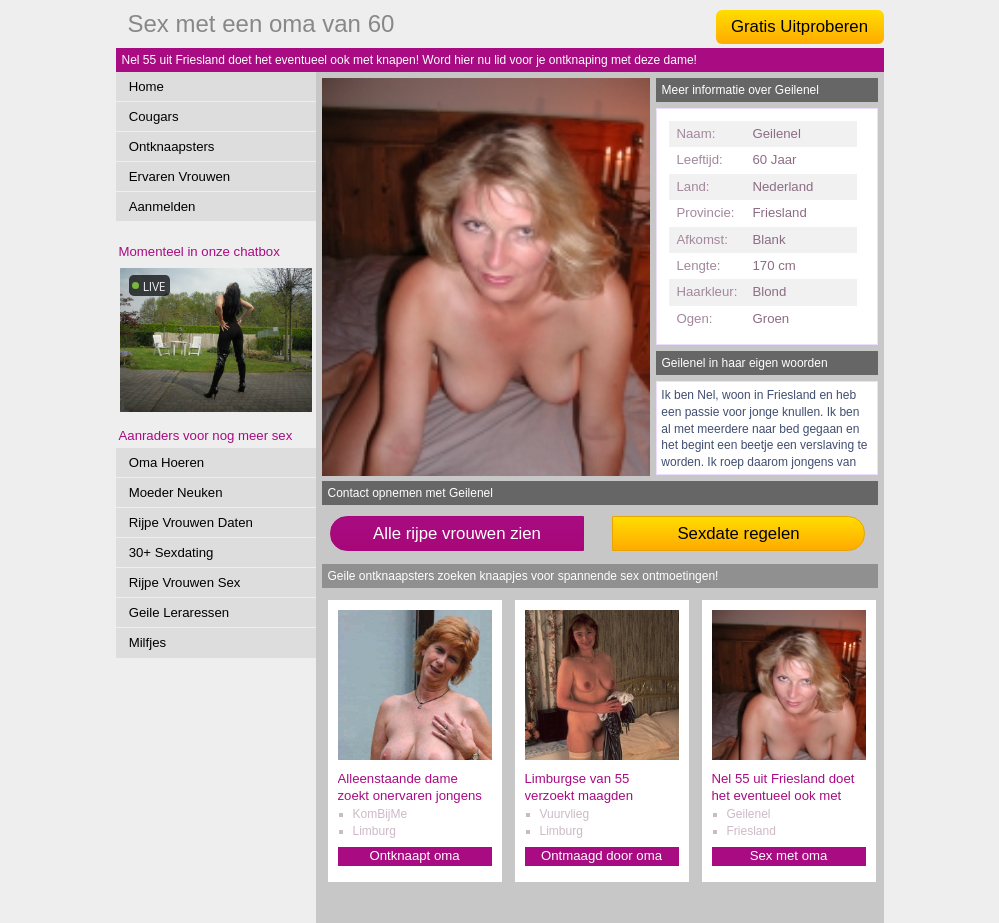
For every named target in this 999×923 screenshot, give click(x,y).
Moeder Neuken (176, 492)
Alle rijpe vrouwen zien (457, 533)
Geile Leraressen (179, 612)
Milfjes (147, 642)
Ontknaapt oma (414, 855)
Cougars (154, 116)
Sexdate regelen (738, 533)
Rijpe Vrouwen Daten (191, 522)
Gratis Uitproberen (799, 26)
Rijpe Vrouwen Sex (185, 582)
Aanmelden (162, 206)
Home (146, 86)
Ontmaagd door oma (601, 855)
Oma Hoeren (167, 462)
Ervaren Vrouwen (179, 176)
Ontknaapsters (172, 146)
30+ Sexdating (171, 552)
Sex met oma (789, 855)
